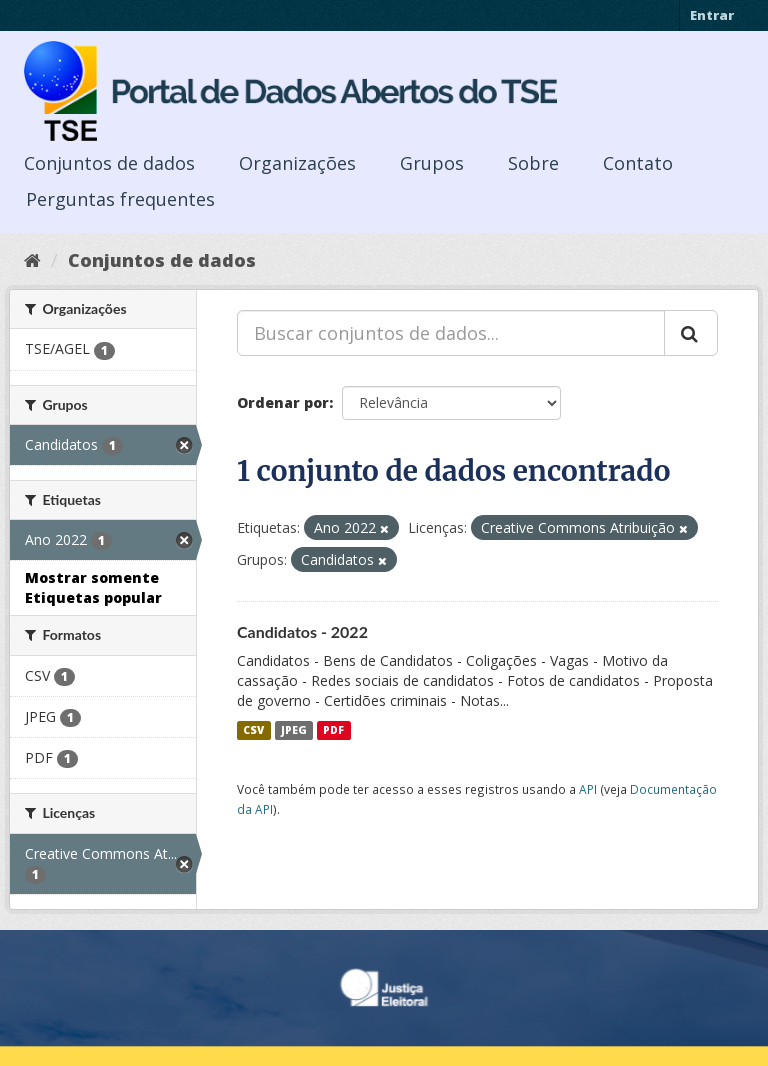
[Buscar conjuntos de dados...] (451, 333)
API (588, 789)
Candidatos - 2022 (302, 631)
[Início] (32, 260)
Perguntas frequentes (120, 199)
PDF (333, 730)
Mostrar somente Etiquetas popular (93, 587)
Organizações (297, 163)
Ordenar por (283, 402)
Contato (638, 163)
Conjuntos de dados (109, 163)
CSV (253, 730)
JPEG (294, 730)
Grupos (432, 163)
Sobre (533, 163)
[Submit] (691, 333)
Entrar (712, 15)
